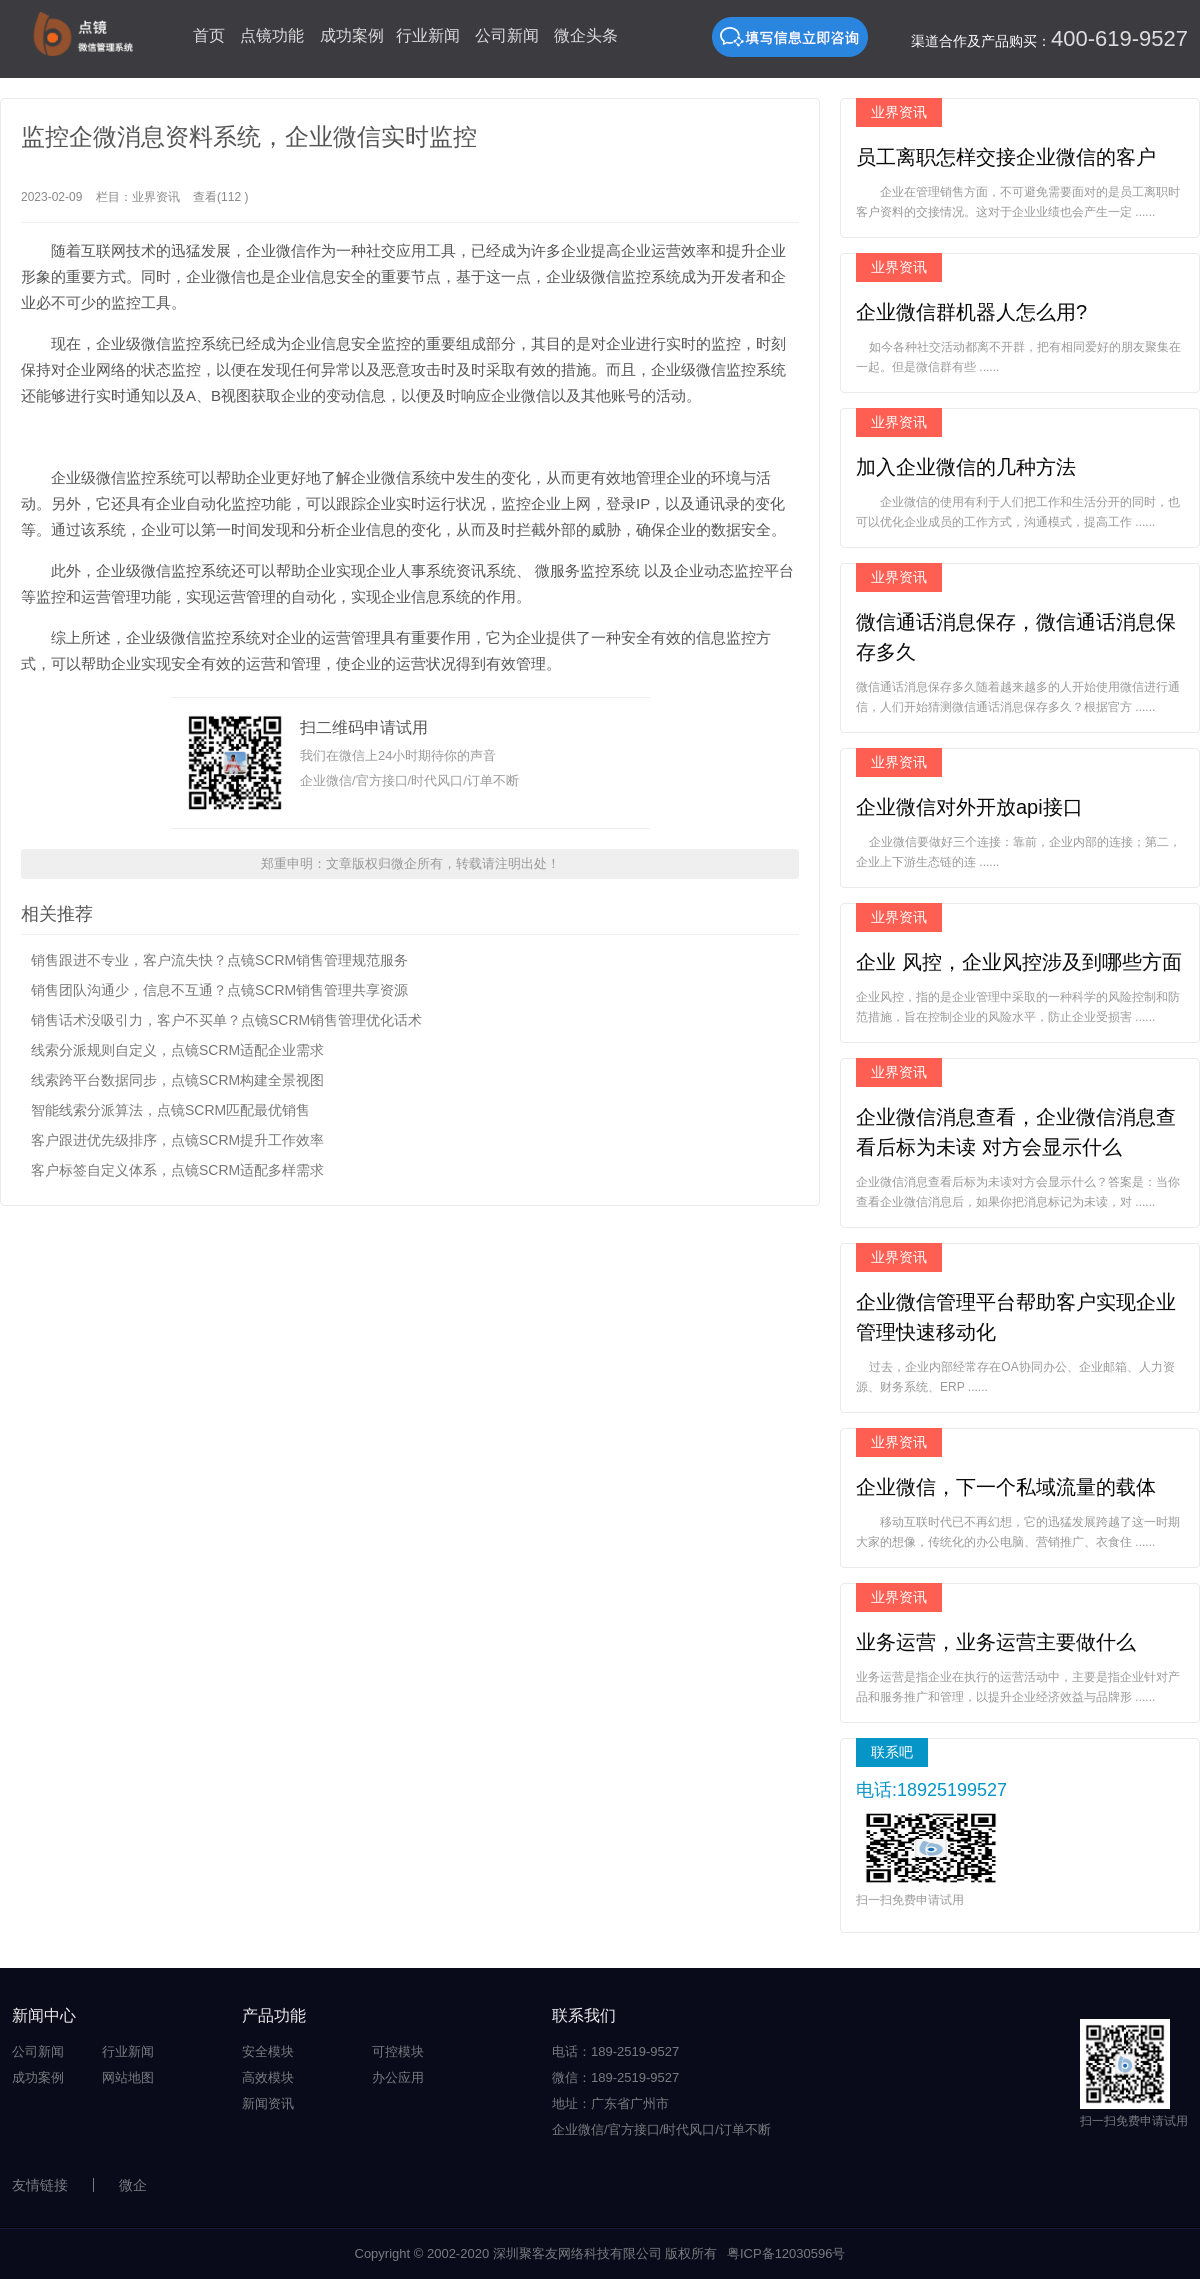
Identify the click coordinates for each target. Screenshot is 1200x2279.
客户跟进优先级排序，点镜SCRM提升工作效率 (177, 1140)
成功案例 (352, 35)
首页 (209, 35)
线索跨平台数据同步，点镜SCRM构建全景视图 (177, 1080)
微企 (133, 2185)
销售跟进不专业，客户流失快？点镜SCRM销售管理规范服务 (219, 960)
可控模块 (398, 2051)
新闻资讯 (268, 2103)
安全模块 (268, 2051)
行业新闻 (428, 35)
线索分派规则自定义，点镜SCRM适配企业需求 (177, 1050)
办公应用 (398, 2077)
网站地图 (128, 2077)
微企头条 (586, 35)
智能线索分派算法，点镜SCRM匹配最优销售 (170, 1110)
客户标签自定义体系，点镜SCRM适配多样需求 (177, 1170)
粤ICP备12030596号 (786, 2253)
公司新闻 (507, 35)
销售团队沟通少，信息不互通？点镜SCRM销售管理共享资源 (219, 990)
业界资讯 (156, 197)
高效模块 (268, 2077)
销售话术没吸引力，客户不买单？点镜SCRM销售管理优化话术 (226, 1020)
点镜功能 (272, 35)
